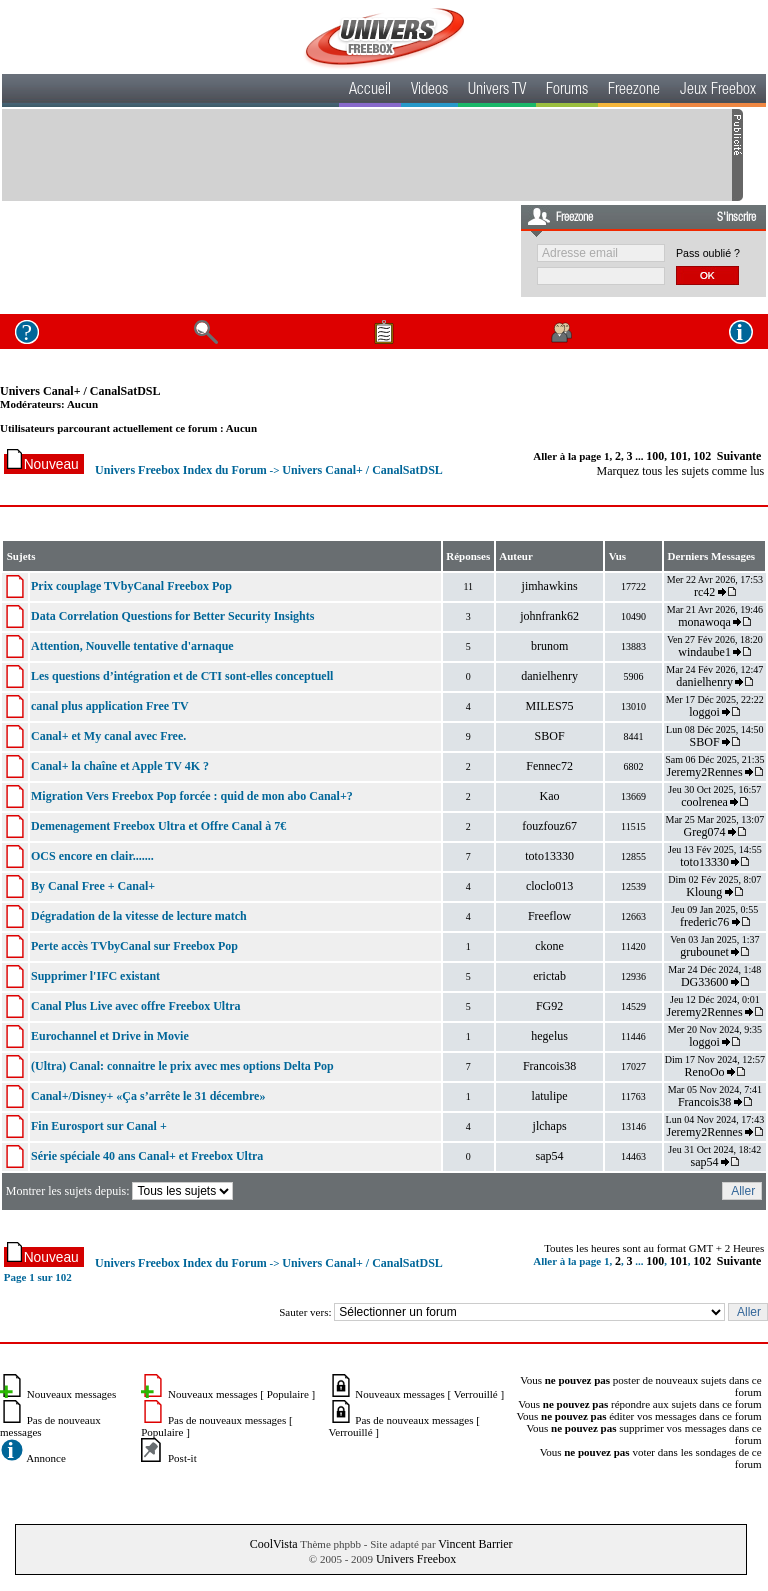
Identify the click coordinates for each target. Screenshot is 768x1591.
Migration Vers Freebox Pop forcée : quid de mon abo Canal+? (192, 796)
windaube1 (704, 652)
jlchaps (550, 1126)
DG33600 (704, 982)
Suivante (739, 456)
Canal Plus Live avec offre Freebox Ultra (136, 1006)
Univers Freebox (416, 1559)
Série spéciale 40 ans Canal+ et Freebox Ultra (147, 1156)
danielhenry (549, 676)
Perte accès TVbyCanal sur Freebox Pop (134, 946)
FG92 (549, 1006)
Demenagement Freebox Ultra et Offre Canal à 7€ (158, 826)
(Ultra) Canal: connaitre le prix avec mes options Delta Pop (182, 1066)
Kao (550, 796)
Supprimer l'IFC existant (95, 976)
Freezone (634, 91)
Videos (429, 91)
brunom (549, 646)
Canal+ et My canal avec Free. (108, 736)
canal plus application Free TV (110, 706)
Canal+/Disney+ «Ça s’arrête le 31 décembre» (148, 1096)
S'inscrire (736, 218)
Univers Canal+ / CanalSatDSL (80, 391)
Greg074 (705, 832)
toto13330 (549, 856)
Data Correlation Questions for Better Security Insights (172, 616)
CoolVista (274, 1544)
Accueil (370, 91)
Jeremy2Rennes (705, 772)
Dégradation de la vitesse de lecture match (139, 916)
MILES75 (550, 706)
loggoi (704, 712)
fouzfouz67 (549, 826)
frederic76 (704, 922)
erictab (549, 976)
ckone (549, 946)
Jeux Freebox (718, 91)
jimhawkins (550, 586)
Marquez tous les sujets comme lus (681, 471)
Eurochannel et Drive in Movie (110, 1036)
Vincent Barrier (475, 1544)
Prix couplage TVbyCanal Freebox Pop (131, 586)
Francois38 (549, 1066)
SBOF (550, 736)
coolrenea (704, 802)
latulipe (550, 1096)
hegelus (549, 1036)
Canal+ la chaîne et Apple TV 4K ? (120, 766)
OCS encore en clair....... (92, 856)
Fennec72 (549, 766)
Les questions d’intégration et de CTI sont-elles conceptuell (182, 676)
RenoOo (705, 1072)
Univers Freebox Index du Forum (181, 470)
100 (655, 456)
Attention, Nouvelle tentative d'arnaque (132, 646)
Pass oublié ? (708, 253)
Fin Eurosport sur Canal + (99, 1126)
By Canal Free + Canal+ (93, 886)
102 (702, 456)
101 (679, 456)
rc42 (704, 592)
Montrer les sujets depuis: (121, 1191)
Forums (567, 91)
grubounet (704, 952)
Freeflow (549, 916)
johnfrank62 (549, 616)
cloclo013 (549, 886)
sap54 (550, 1156)
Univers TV (497, 91)
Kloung (705, 892)
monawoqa (704, 622)
